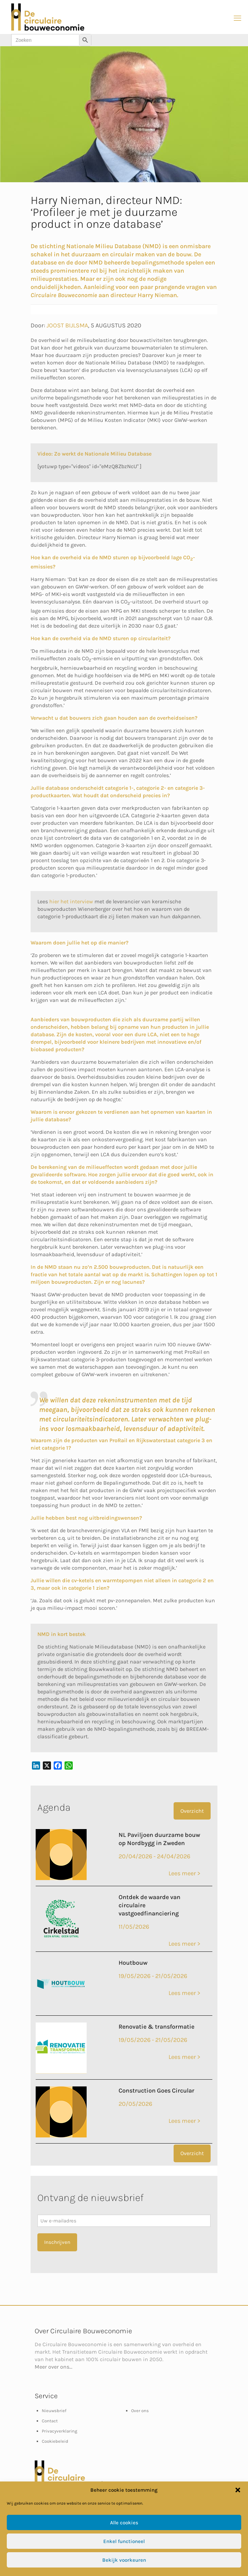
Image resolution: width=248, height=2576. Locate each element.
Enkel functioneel (124, 2541)
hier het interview (71, 901)
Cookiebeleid (55, 2441)
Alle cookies (124, 2523)
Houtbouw (133, 1962)
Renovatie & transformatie (156, 2026)
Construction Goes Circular (156, 2090)
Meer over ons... (53, 2367)
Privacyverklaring (59, 2431)
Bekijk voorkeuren (124, 2560)
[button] (237, 2490)
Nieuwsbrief (54, 2410)
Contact (50, 2420)
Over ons (140, 2410)
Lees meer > (184, 1873)
